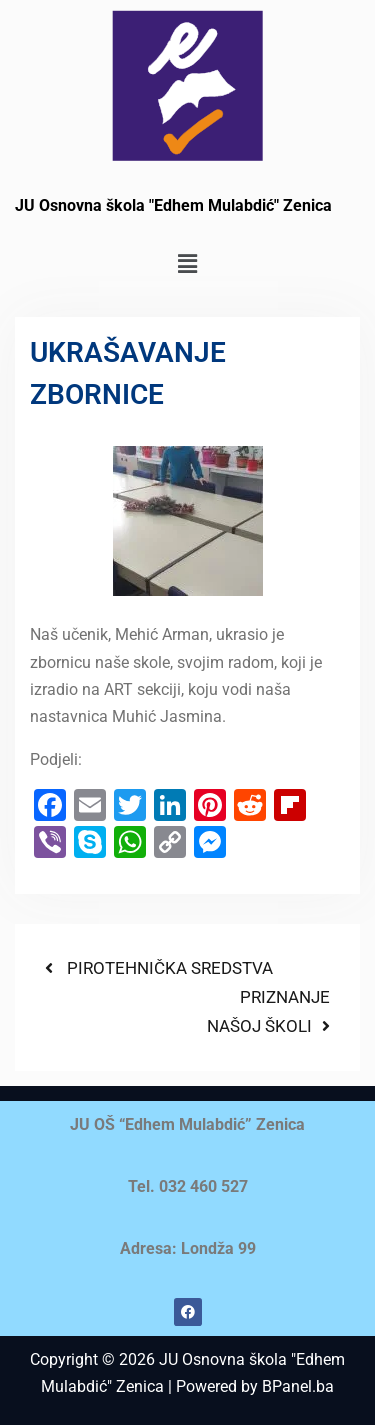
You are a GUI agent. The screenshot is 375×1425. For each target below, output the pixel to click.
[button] (187, 264)
